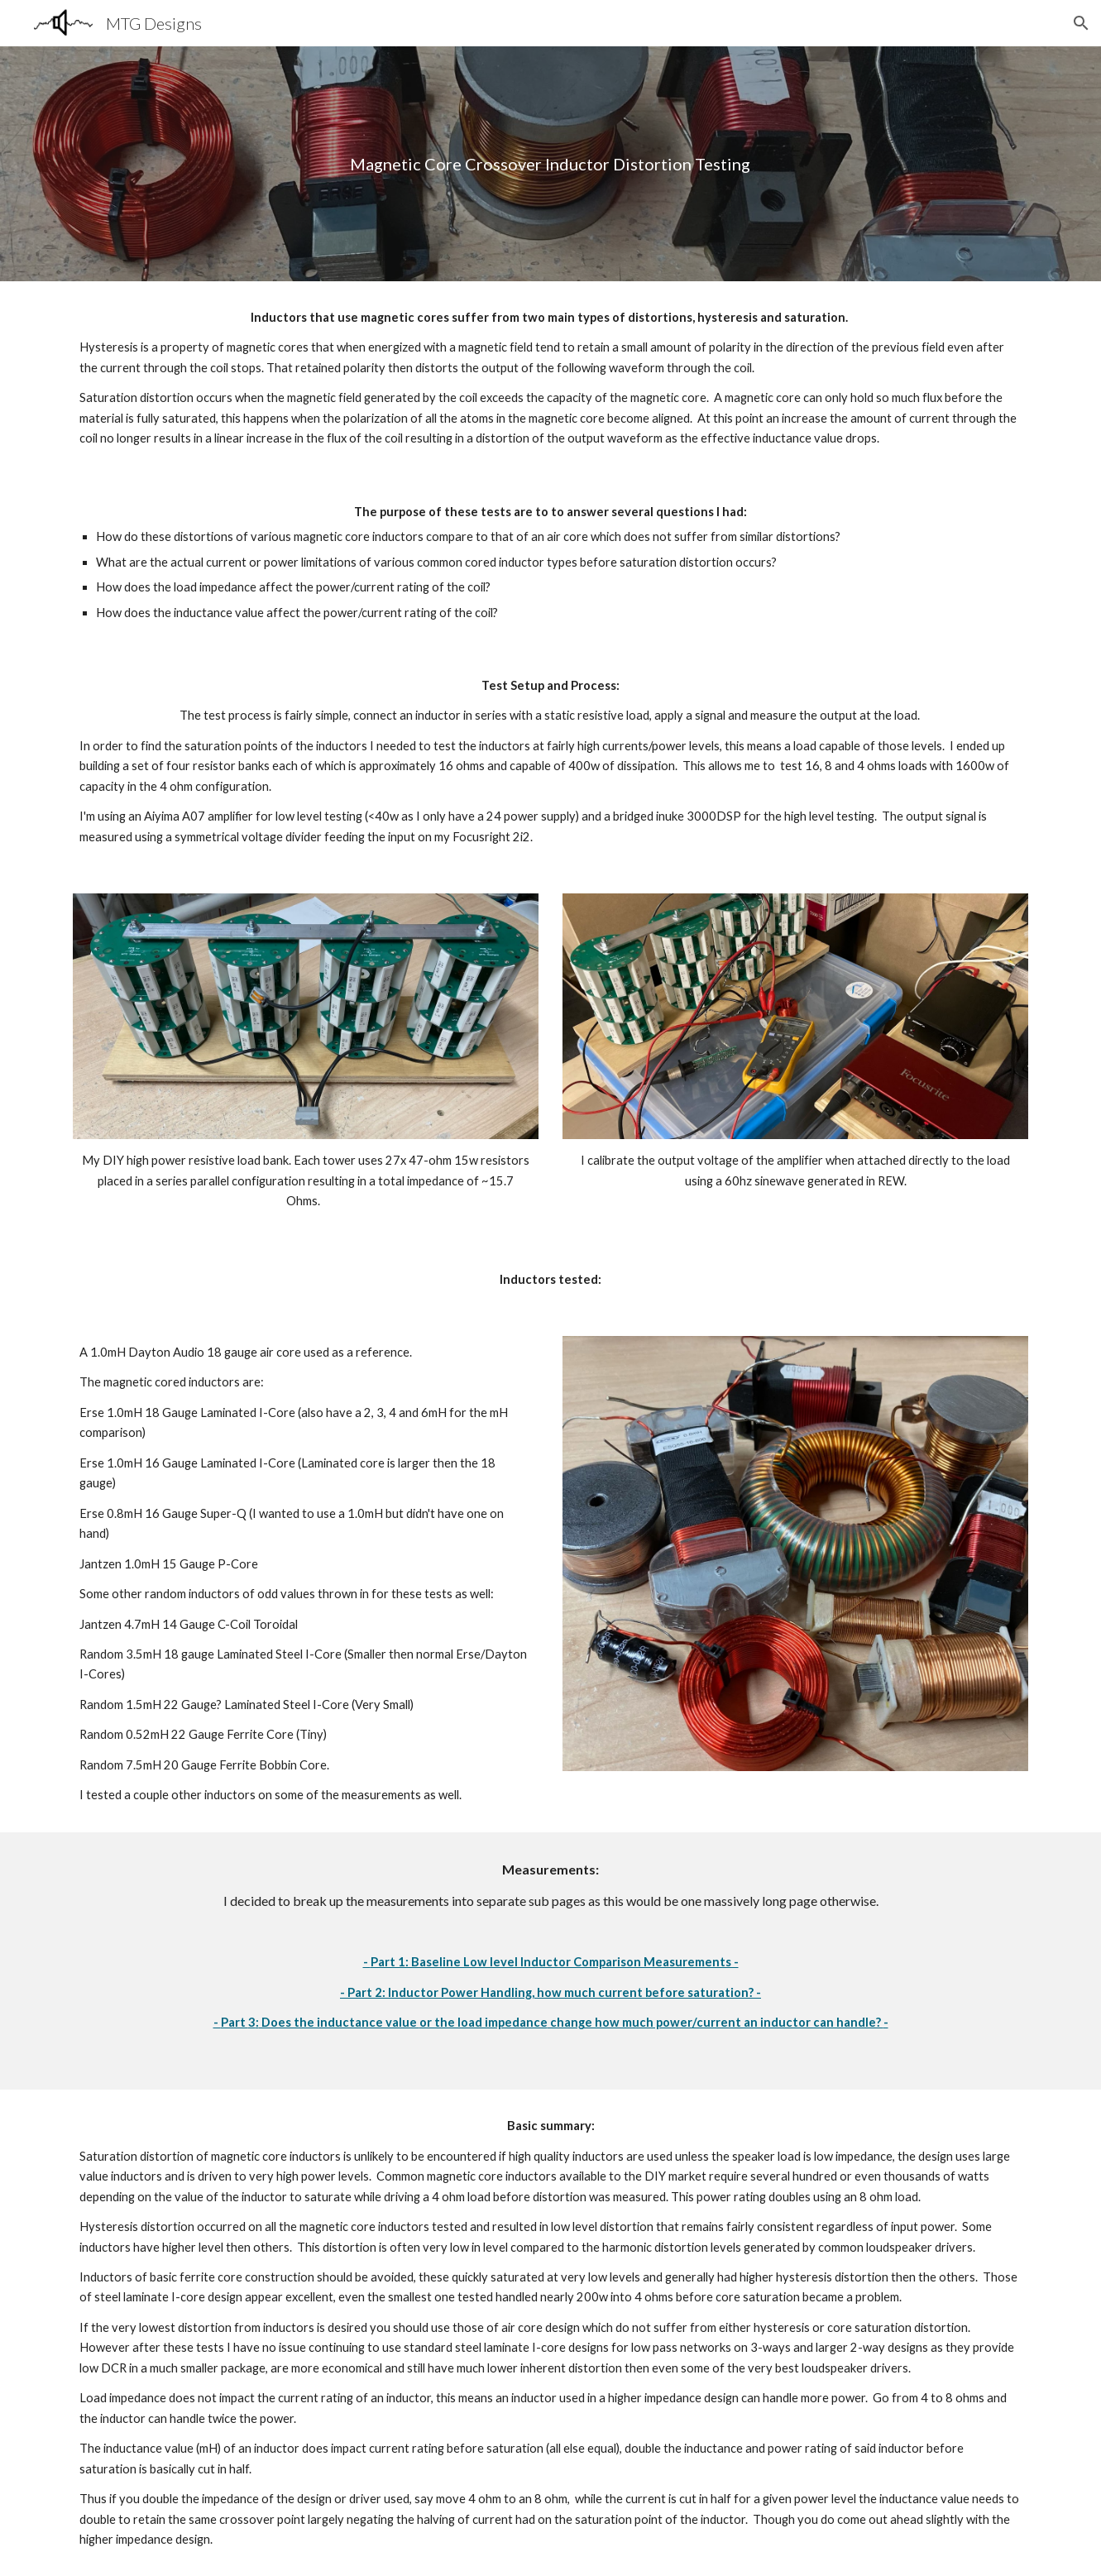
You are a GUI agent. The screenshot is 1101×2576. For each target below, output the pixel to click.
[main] (551, 164)
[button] (1081, 23)
